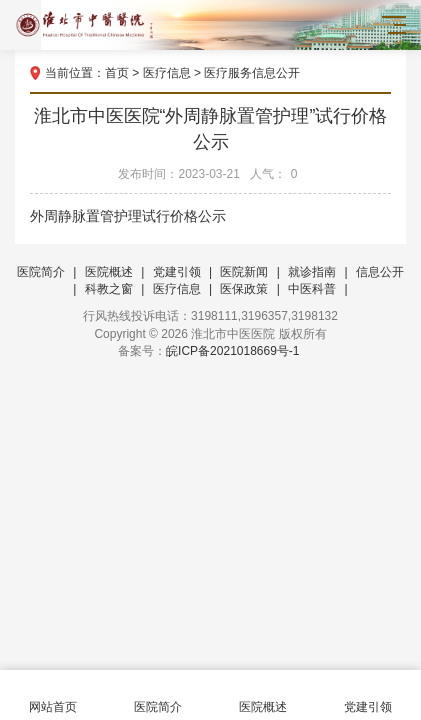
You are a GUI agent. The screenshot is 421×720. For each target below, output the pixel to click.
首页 (117, 73)
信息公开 (380, 272)
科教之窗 (109, 289)
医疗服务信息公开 (252, 73)
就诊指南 (312, 272)
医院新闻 (244, 272)
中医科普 (312, 289)
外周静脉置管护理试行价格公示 (128, 216)
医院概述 (109, 272)
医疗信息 (167, 73)
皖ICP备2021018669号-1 (232, 351)
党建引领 (177, 272)
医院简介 (41, 272)
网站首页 (52, 695)
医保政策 (244, 289)
